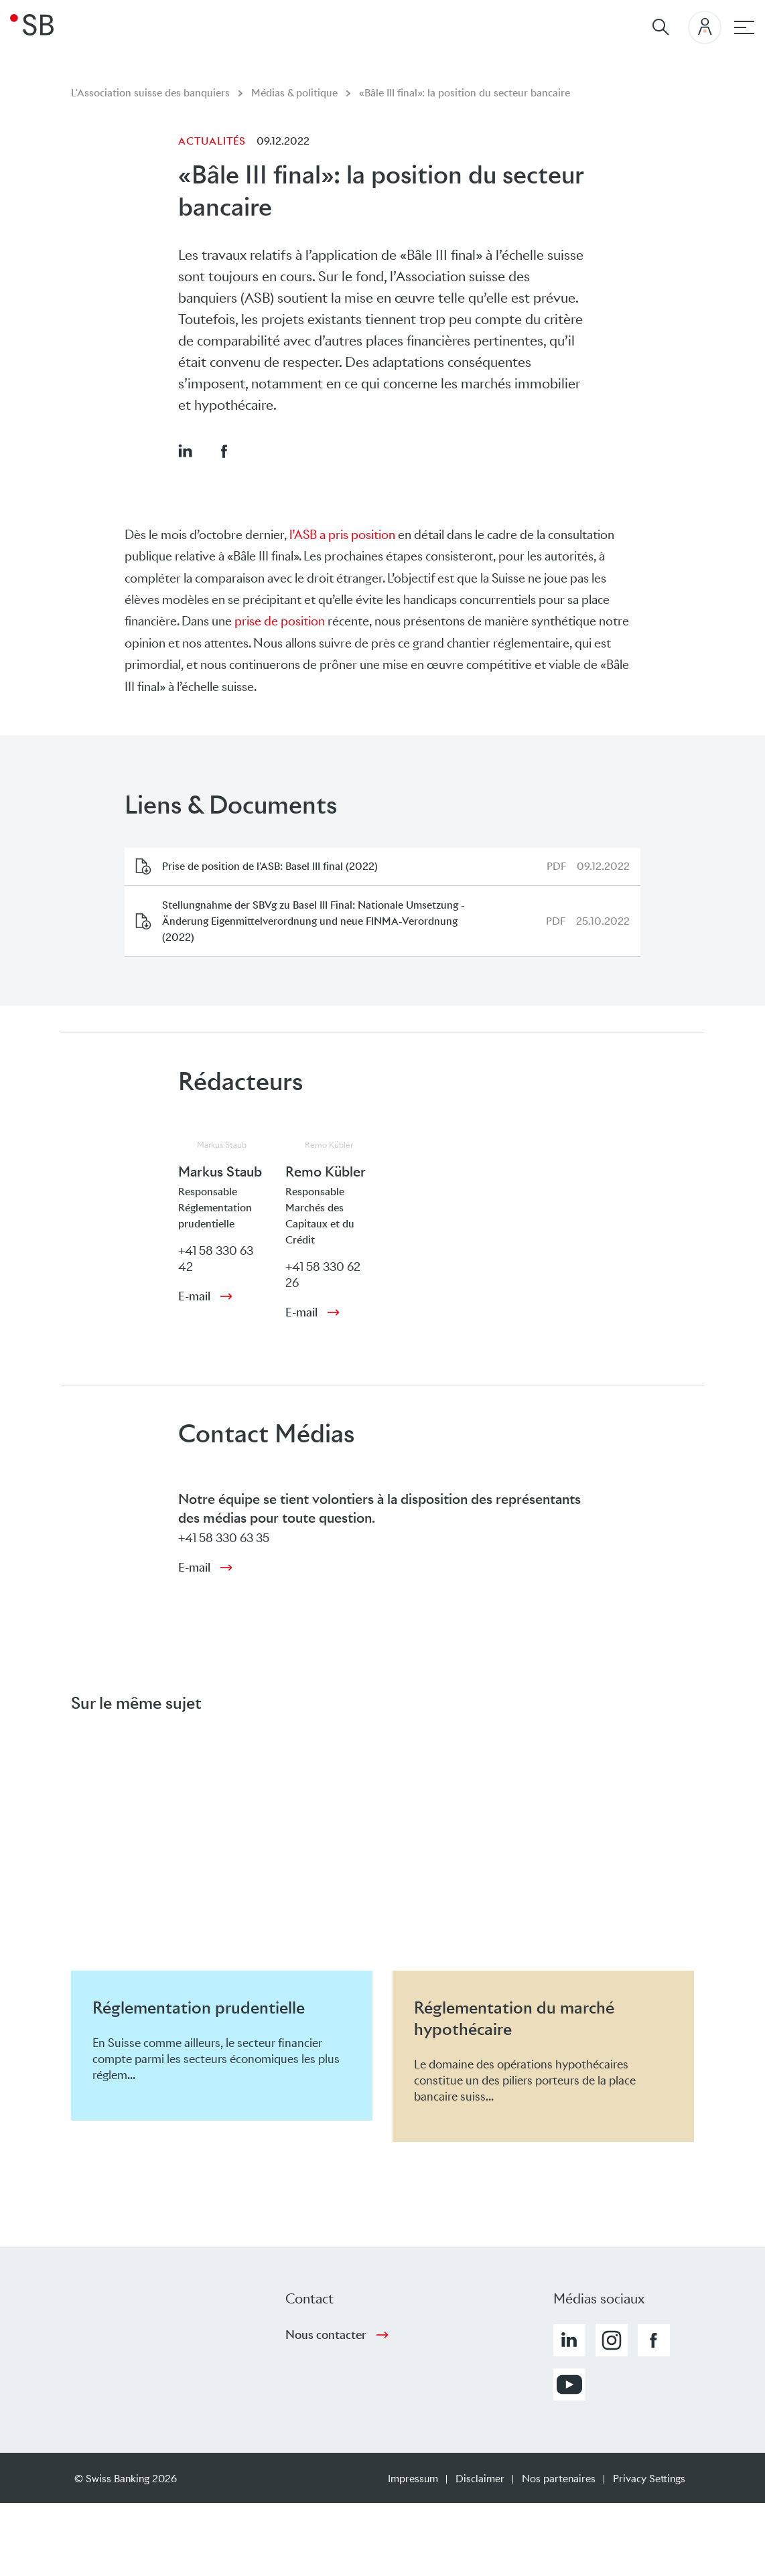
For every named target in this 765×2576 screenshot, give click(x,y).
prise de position (279, 621)
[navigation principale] (744, 27)
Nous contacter (325, 2335)
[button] (184, 450)
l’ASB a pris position (342, 534)
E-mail (194, 1296)
